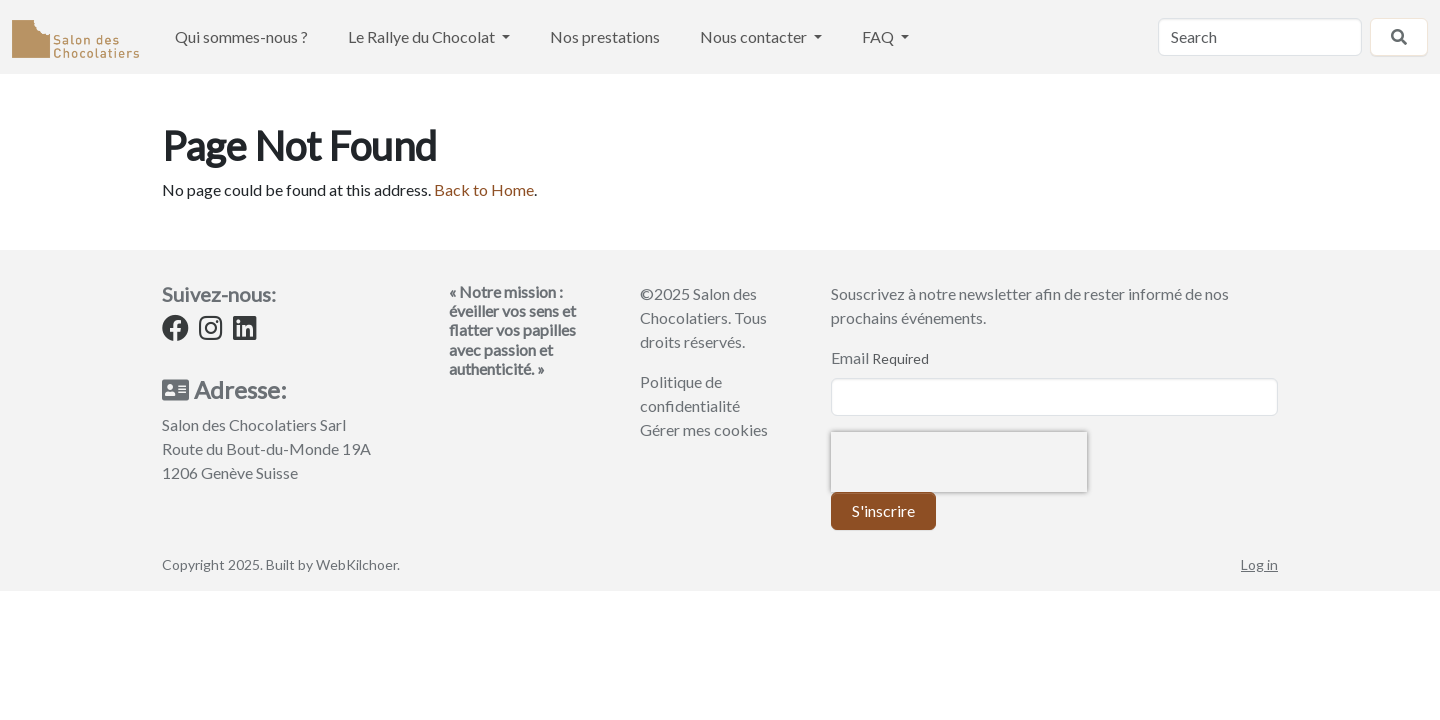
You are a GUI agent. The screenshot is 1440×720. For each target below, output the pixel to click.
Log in (1259, 564)
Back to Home (484, 189)
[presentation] (959, 462)
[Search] (1260, 37)
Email (850, 357)
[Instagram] (211, 331)
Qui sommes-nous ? (241, 36)
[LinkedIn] (245, 331)
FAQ (879, 36)
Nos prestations (605, 36)
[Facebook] (175, 331)
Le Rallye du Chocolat (423, 36)
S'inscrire (883, 510)
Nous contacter (755, 36)
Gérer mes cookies (704, 429)
